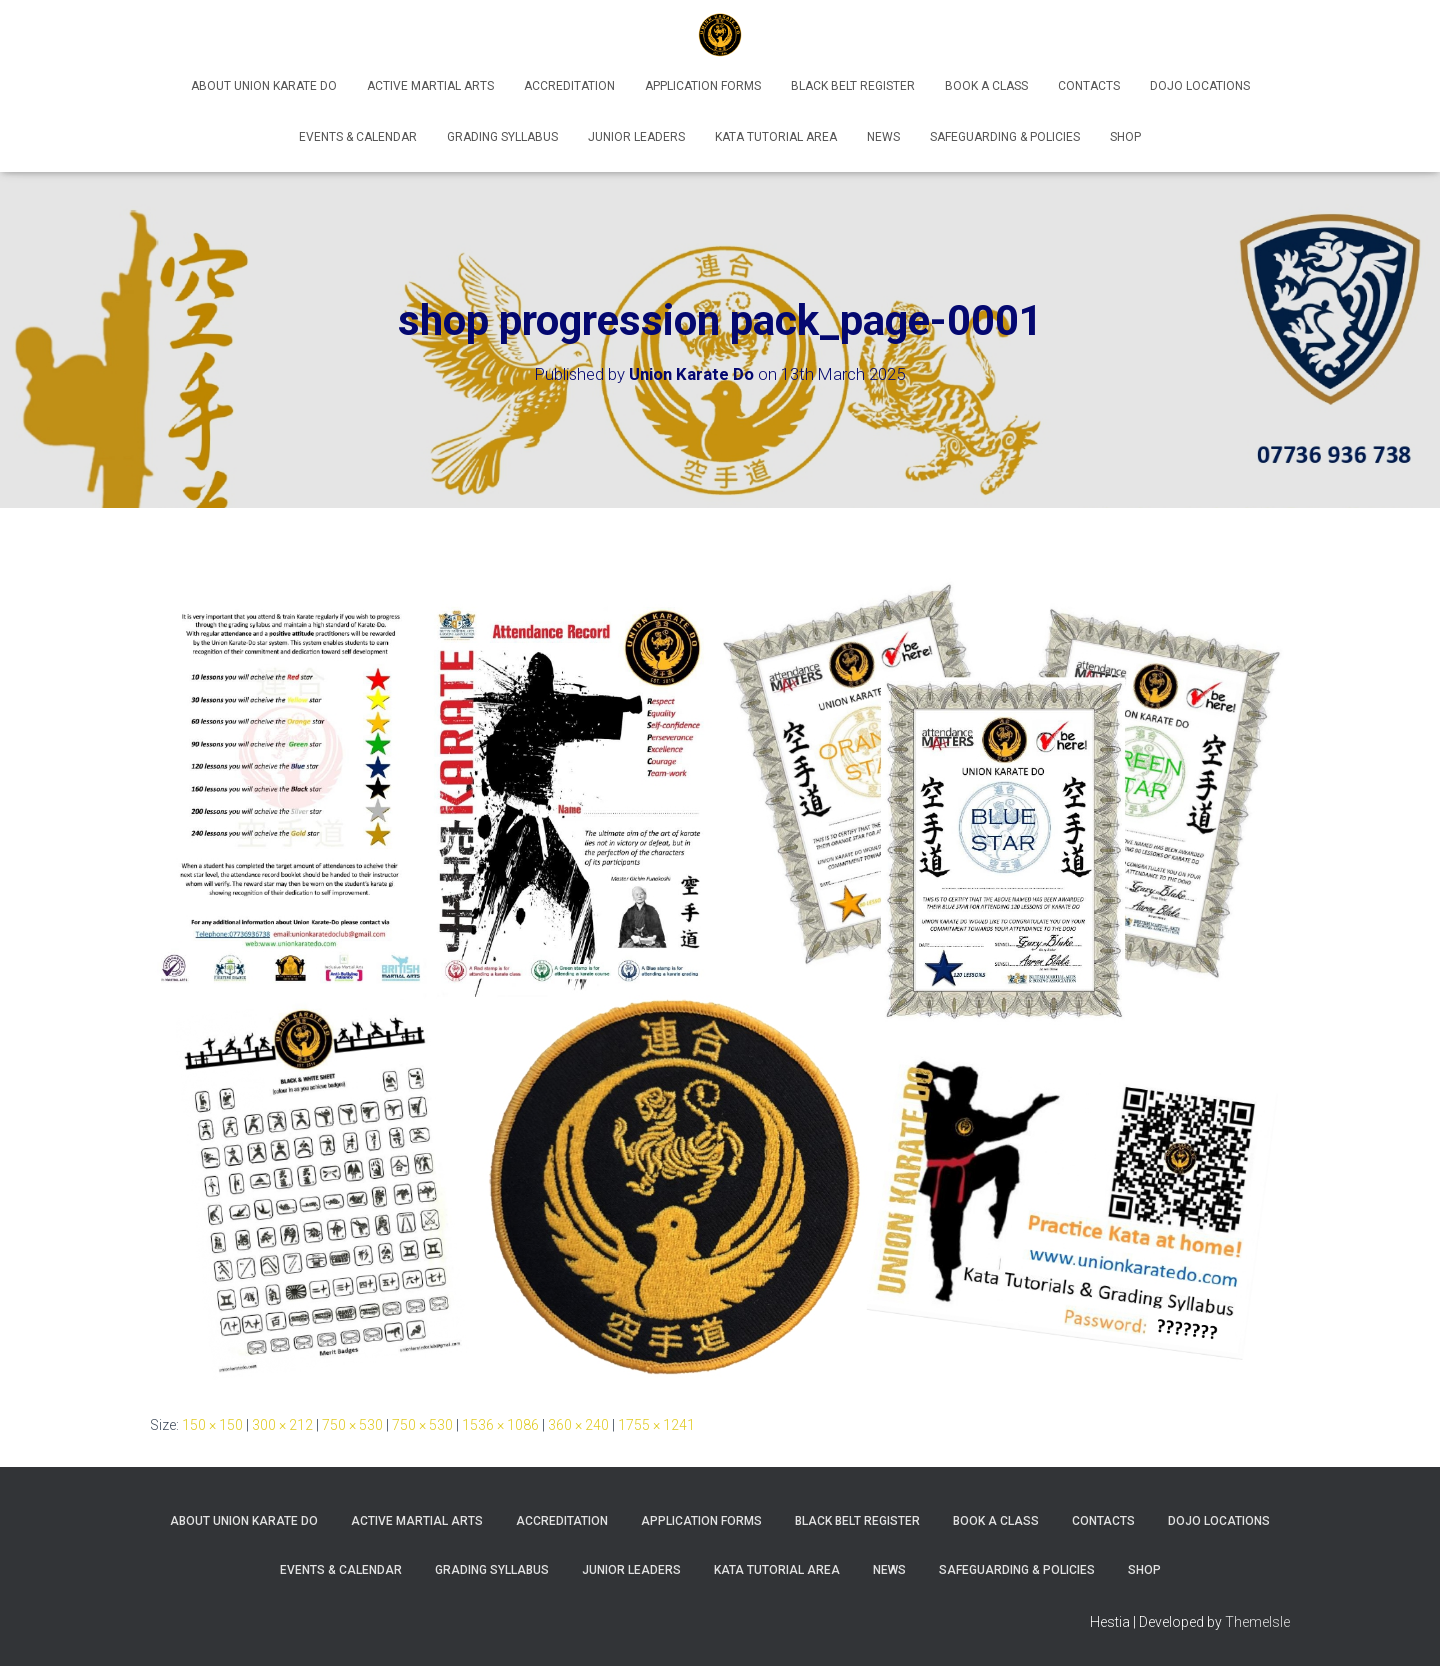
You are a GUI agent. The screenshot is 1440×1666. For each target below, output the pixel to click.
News (883, 137)
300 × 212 (282, 1425)
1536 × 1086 (500, 1425)
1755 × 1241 (656, 1425)
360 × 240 (578, 1425)
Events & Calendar (358, 137)
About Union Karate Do (264, 86)
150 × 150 (212, 1425)
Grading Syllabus (502, 137)
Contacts (1089, 86)
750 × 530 (352, 1425)
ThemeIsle (1257, 1622)
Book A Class (986, 86)
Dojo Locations (1200, 86)
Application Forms (703, 86)
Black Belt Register (853, 86)
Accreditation (569, 86)
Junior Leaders (636, 137)
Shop (1125, 137)
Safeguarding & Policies (1005, 137)
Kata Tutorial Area (776, 137)
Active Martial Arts (430, 86)
